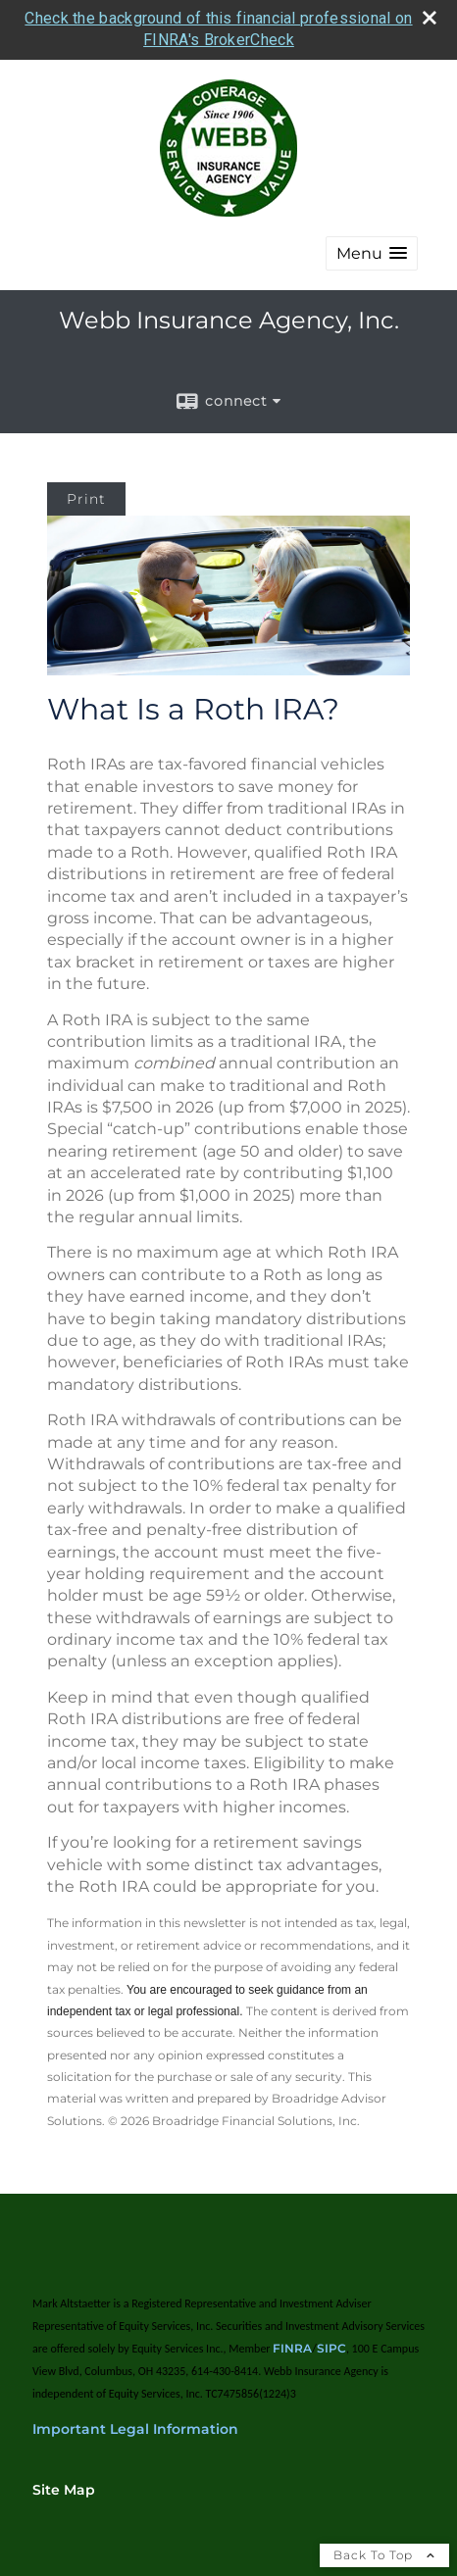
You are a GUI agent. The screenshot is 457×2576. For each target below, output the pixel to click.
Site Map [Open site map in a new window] (63, 2486)
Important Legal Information (135, 2425)
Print (86, 495)
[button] (372, 249)
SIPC (331, 2344)
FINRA (292, 2344)
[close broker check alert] (429, 14)
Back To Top (384, 2551)
